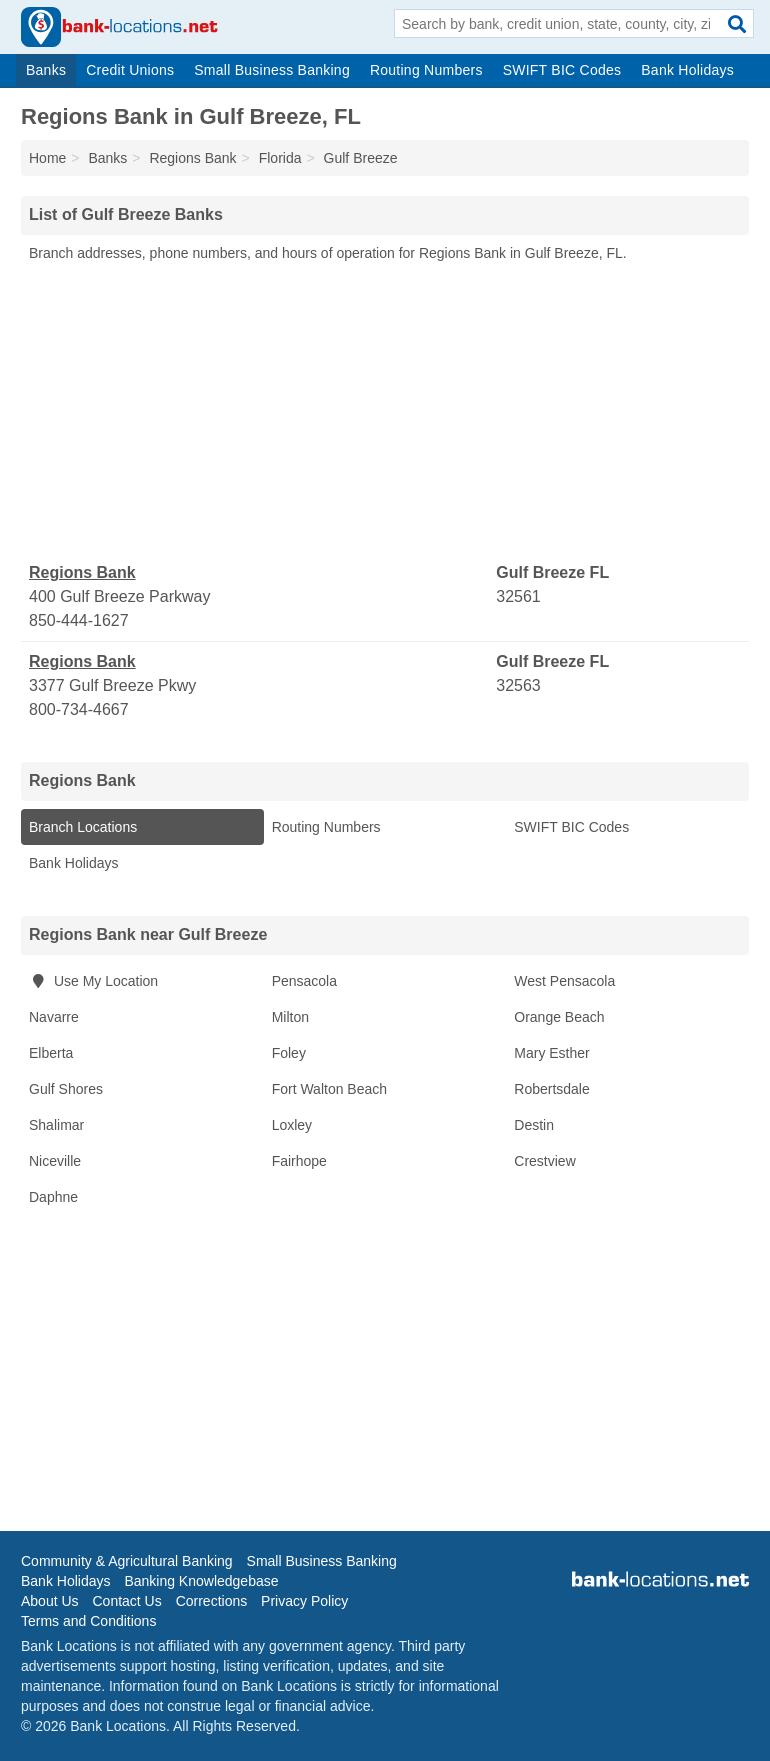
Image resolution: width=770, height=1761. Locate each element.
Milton (290, 1017)
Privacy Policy (304, 1601)
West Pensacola (564, 981)
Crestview (544, 1161)
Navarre (54, 1017)
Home (47, 158)
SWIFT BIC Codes (562, 70)
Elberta (51, 1053)
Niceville (55, 1161)
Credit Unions (130, 70)
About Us (50, 1601)
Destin (534, 1125)
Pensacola (304, 981)
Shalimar (56, 1125)
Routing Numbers (426, 70)
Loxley (292, 1125)
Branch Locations (83, 827)
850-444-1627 (79, 620)
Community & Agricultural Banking (127, 1561)
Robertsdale (552, 1089)
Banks (46, 70)
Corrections (212, 1601)
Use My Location (93, 981)
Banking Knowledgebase (201, 1581)
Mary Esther (551, 1053)
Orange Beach (559, 1017)
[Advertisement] (385, 413)
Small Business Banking (272, 70)
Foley (289, 1053)
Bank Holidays (687, 70)
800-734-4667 (79, 709)
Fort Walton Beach (329, 1089)
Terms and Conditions (88, 1621)
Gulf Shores (66, 1089)
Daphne (53, 1197)
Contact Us (126, 1601)
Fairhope (299, 1161)
